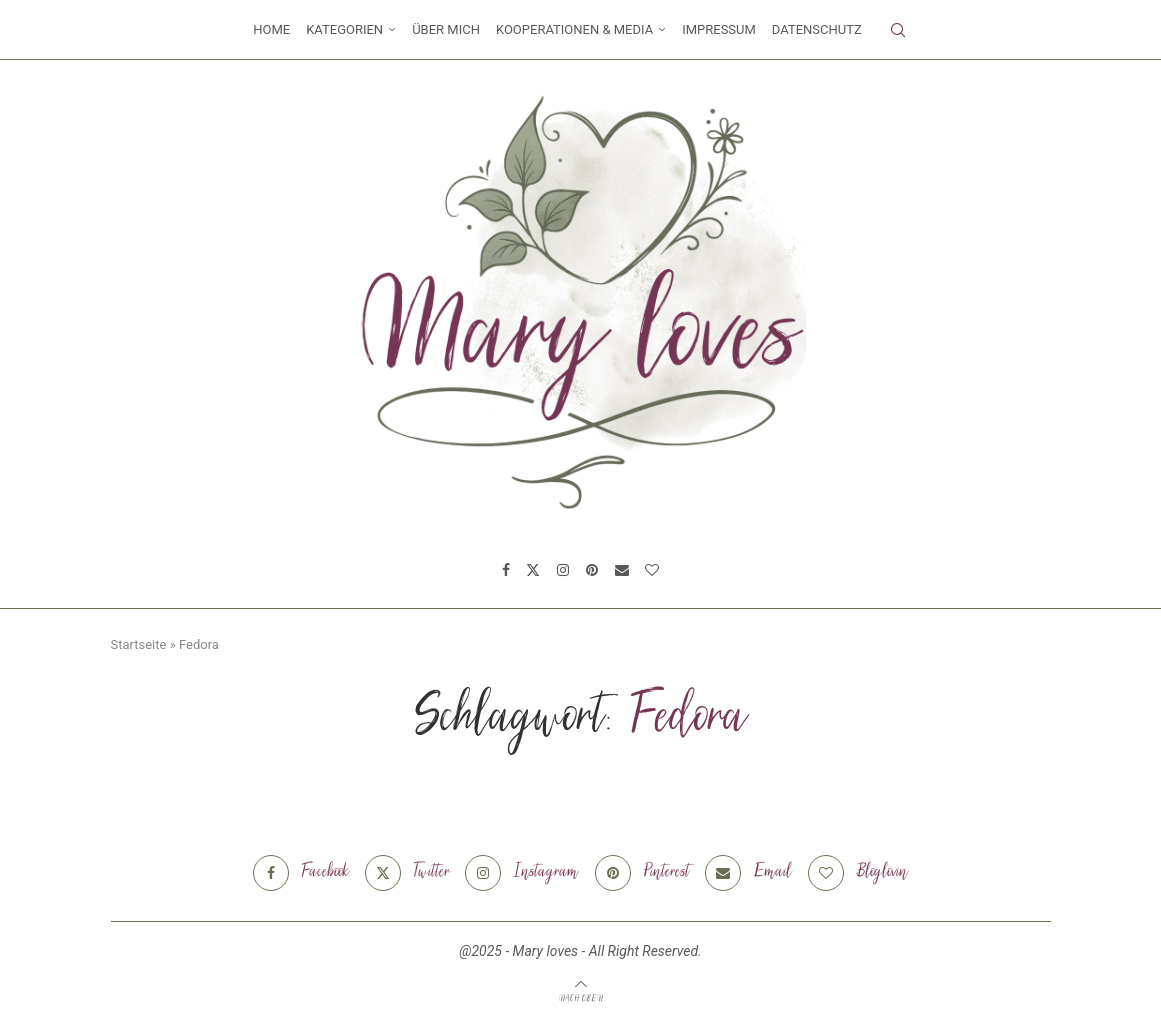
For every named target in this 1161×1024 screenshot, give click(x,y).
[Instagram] (563, 570)
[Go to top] (581, 998)
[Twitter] (533, 570)
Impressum (719, 29)
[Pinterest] (592, 570)
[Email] (622, 570)
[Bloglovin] (652, 570)
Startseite (139, 644)
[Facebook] (506, 570)
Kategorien (344, 29)
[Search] (898, 30)
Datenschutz (817, 29)
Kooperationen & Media (574, 29)
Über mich (446, 29)
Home (271, 29)
